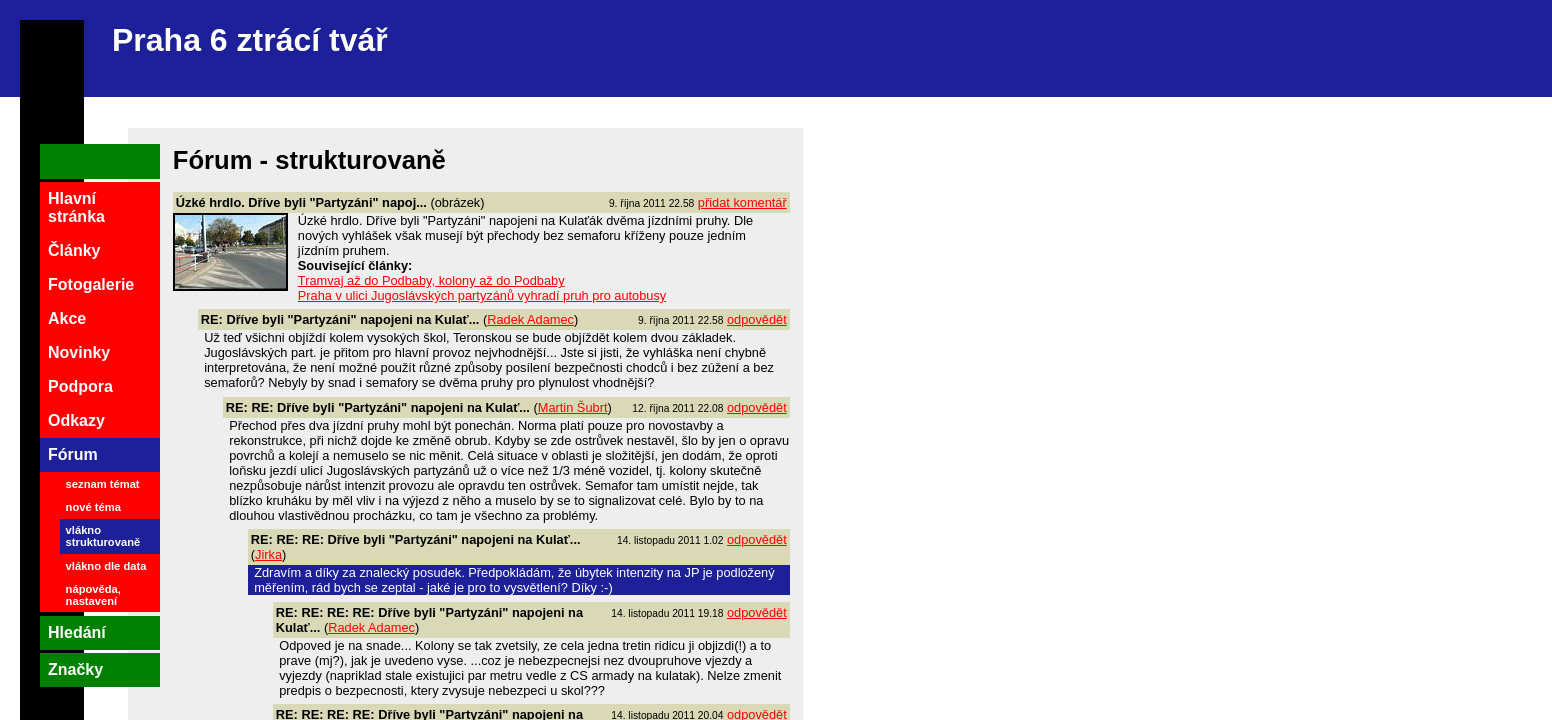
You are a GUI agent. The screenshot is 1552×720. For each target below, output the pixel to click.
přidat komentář (742, 202)
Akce (67, 318)
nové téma (93, 507)
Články (74, 250)
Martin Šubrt (573, 407)
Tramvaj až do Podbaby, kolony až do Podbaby (431, 280)
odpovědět (757, 319)
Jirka (268, 554)
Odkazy (76, 420)
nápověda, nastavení (93, 595)
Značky (75, 669)
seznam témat (103, 484)
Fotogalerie (91, 284)
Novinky (79, 352)
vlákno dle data (106, 566)
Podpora (80, 386)
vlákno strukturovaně (103, 536)
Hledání (77, 632)
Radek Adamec (530, 319)
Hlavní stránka (76, 207)
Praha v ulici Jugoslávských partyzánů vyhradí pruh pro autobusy (482, 295)
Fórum (73, 454)
